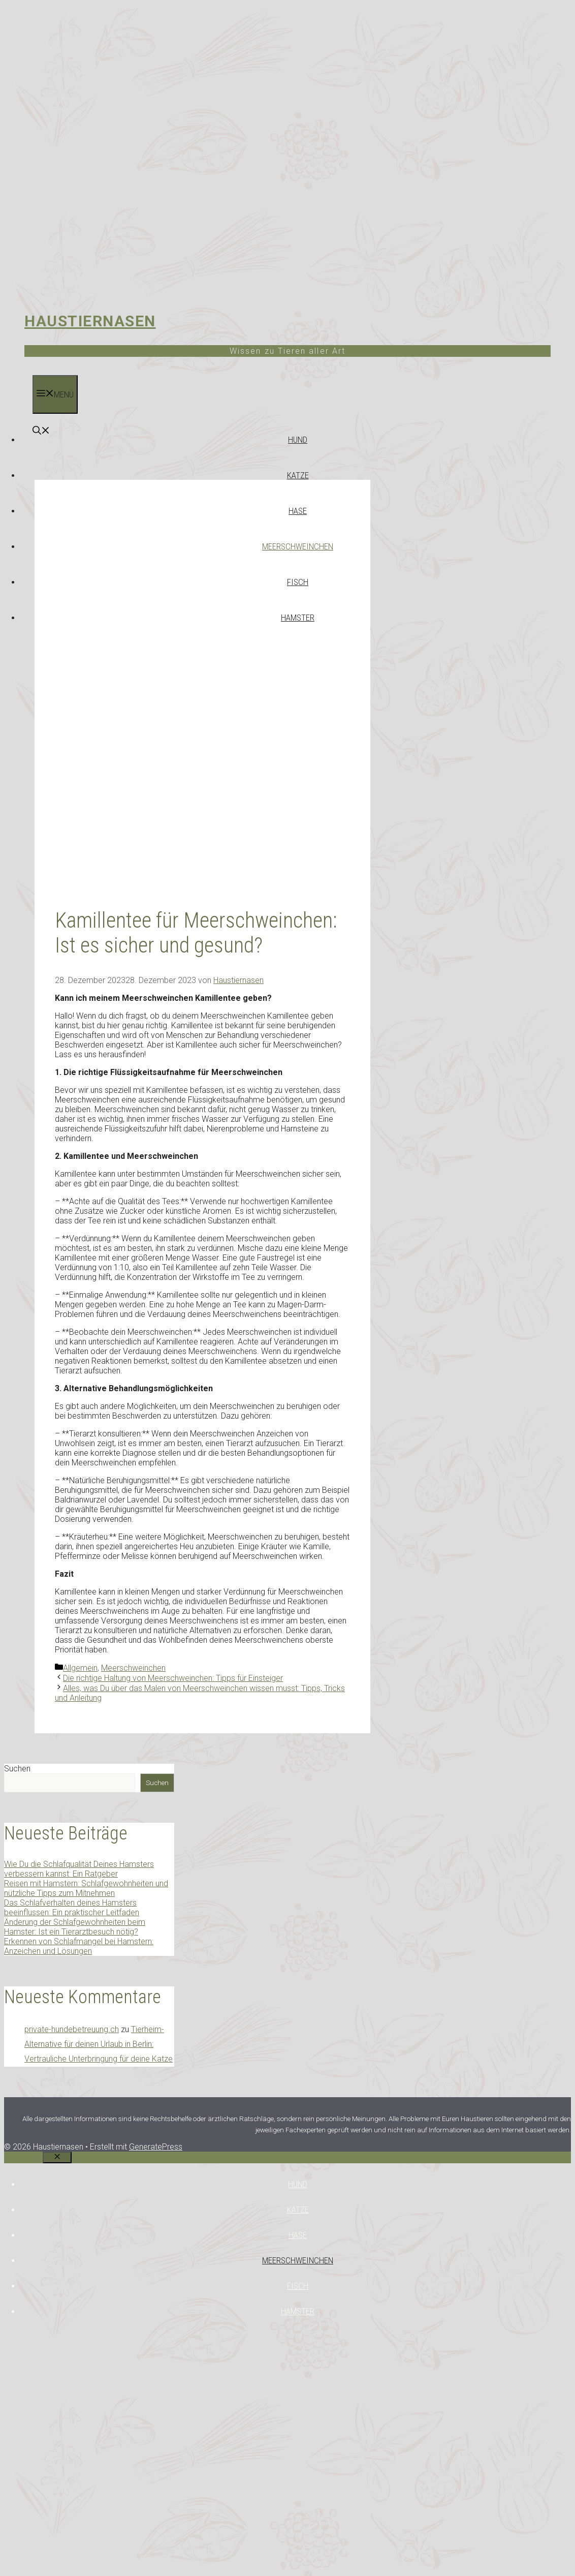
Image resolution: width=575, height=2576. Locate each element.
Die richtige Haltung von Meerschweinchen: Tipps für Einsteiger (173, 1678)
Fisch (297, 582)
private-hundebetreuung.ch (71, 2029)
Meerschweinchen (297, 546)
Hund (297, 440)
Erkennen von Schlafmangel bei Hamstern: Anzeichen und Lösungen (78, 1946)
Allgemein (80, 1668)
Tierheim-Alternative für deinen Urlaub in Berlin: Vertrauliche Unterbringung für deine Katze (98, 2044)
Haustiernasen (90, 321)
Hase (298, 511)
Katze (298, 475)
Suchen (17, 1768)
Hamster (297, 617)
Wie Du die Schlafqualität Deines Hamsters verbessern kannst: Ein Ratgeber (79, 1869)
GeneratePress (155, 2147)
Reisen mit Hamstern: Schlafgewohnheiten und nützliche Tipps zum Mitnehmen (86, 1888)
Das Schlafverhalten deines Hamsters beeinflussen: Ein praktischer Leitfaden (71, 1907)
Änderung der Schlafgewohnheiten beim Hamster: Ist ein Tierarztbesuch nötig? (74, 1927)
